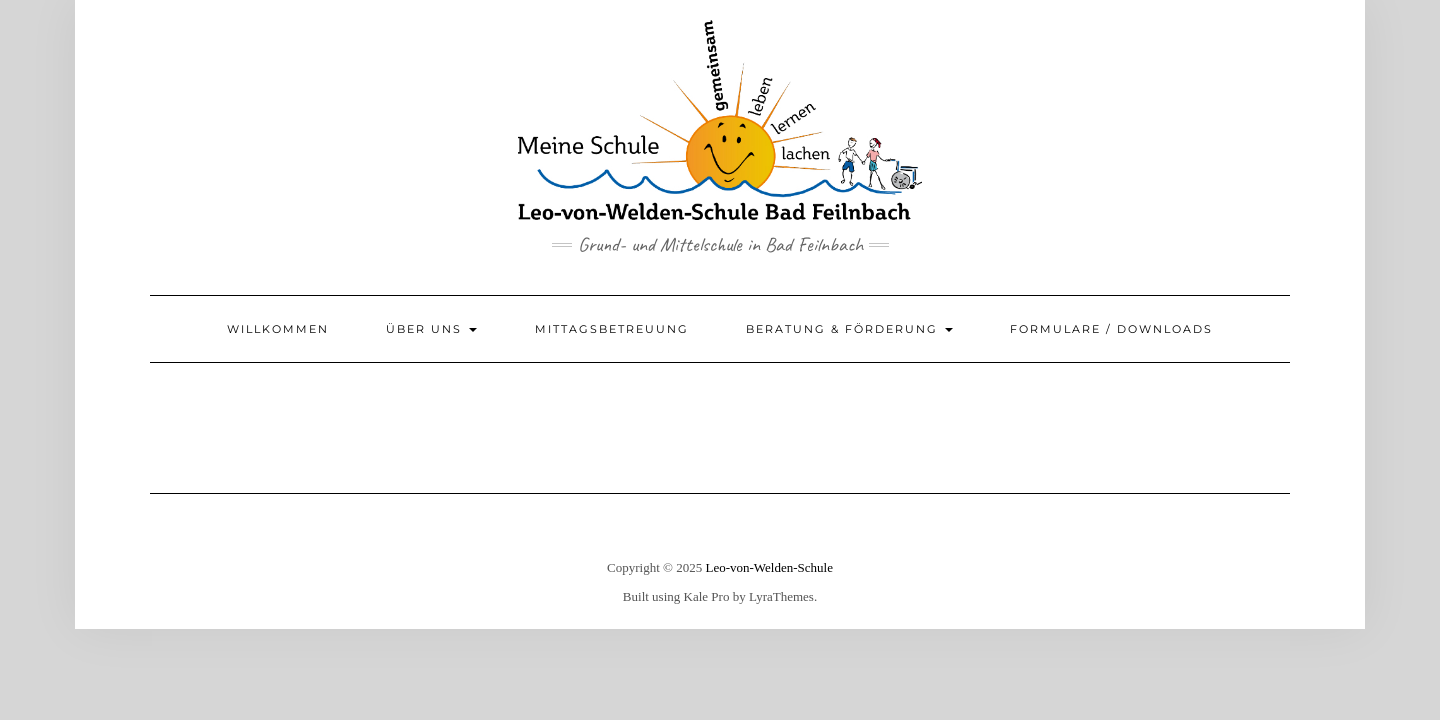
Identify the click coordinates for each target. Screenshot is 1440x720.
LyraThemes (781, 596)
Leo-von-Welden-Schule (768, 567)
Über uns (431, 329)
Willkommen (278, 329)
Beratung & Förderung (849, 329)
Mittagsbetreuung (612, 329)
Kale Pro (707, 596)
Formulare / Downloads (1111, 329)
